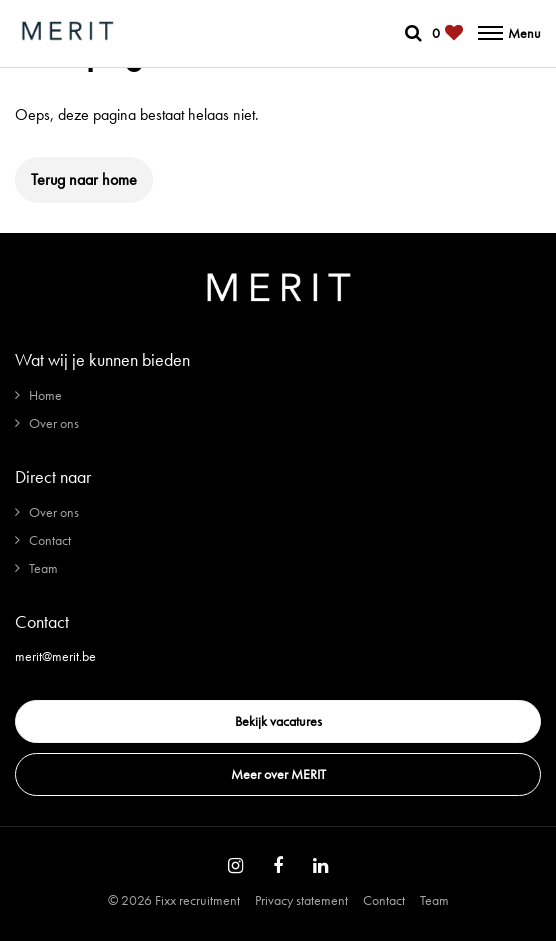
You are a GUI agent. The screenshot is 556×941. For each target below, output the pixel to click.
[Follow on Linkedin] (320, 866)
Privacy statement (301, 900)
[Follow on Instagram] (235, 866)
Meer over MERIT (278, 774)
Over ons (54, 423)
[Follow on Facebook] (278, 866)
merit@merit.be (55, 656)
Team (43, 568)
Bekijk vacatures (278, 721)
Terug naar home (84, 179)
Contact (50, 540)
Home (45, 395)
